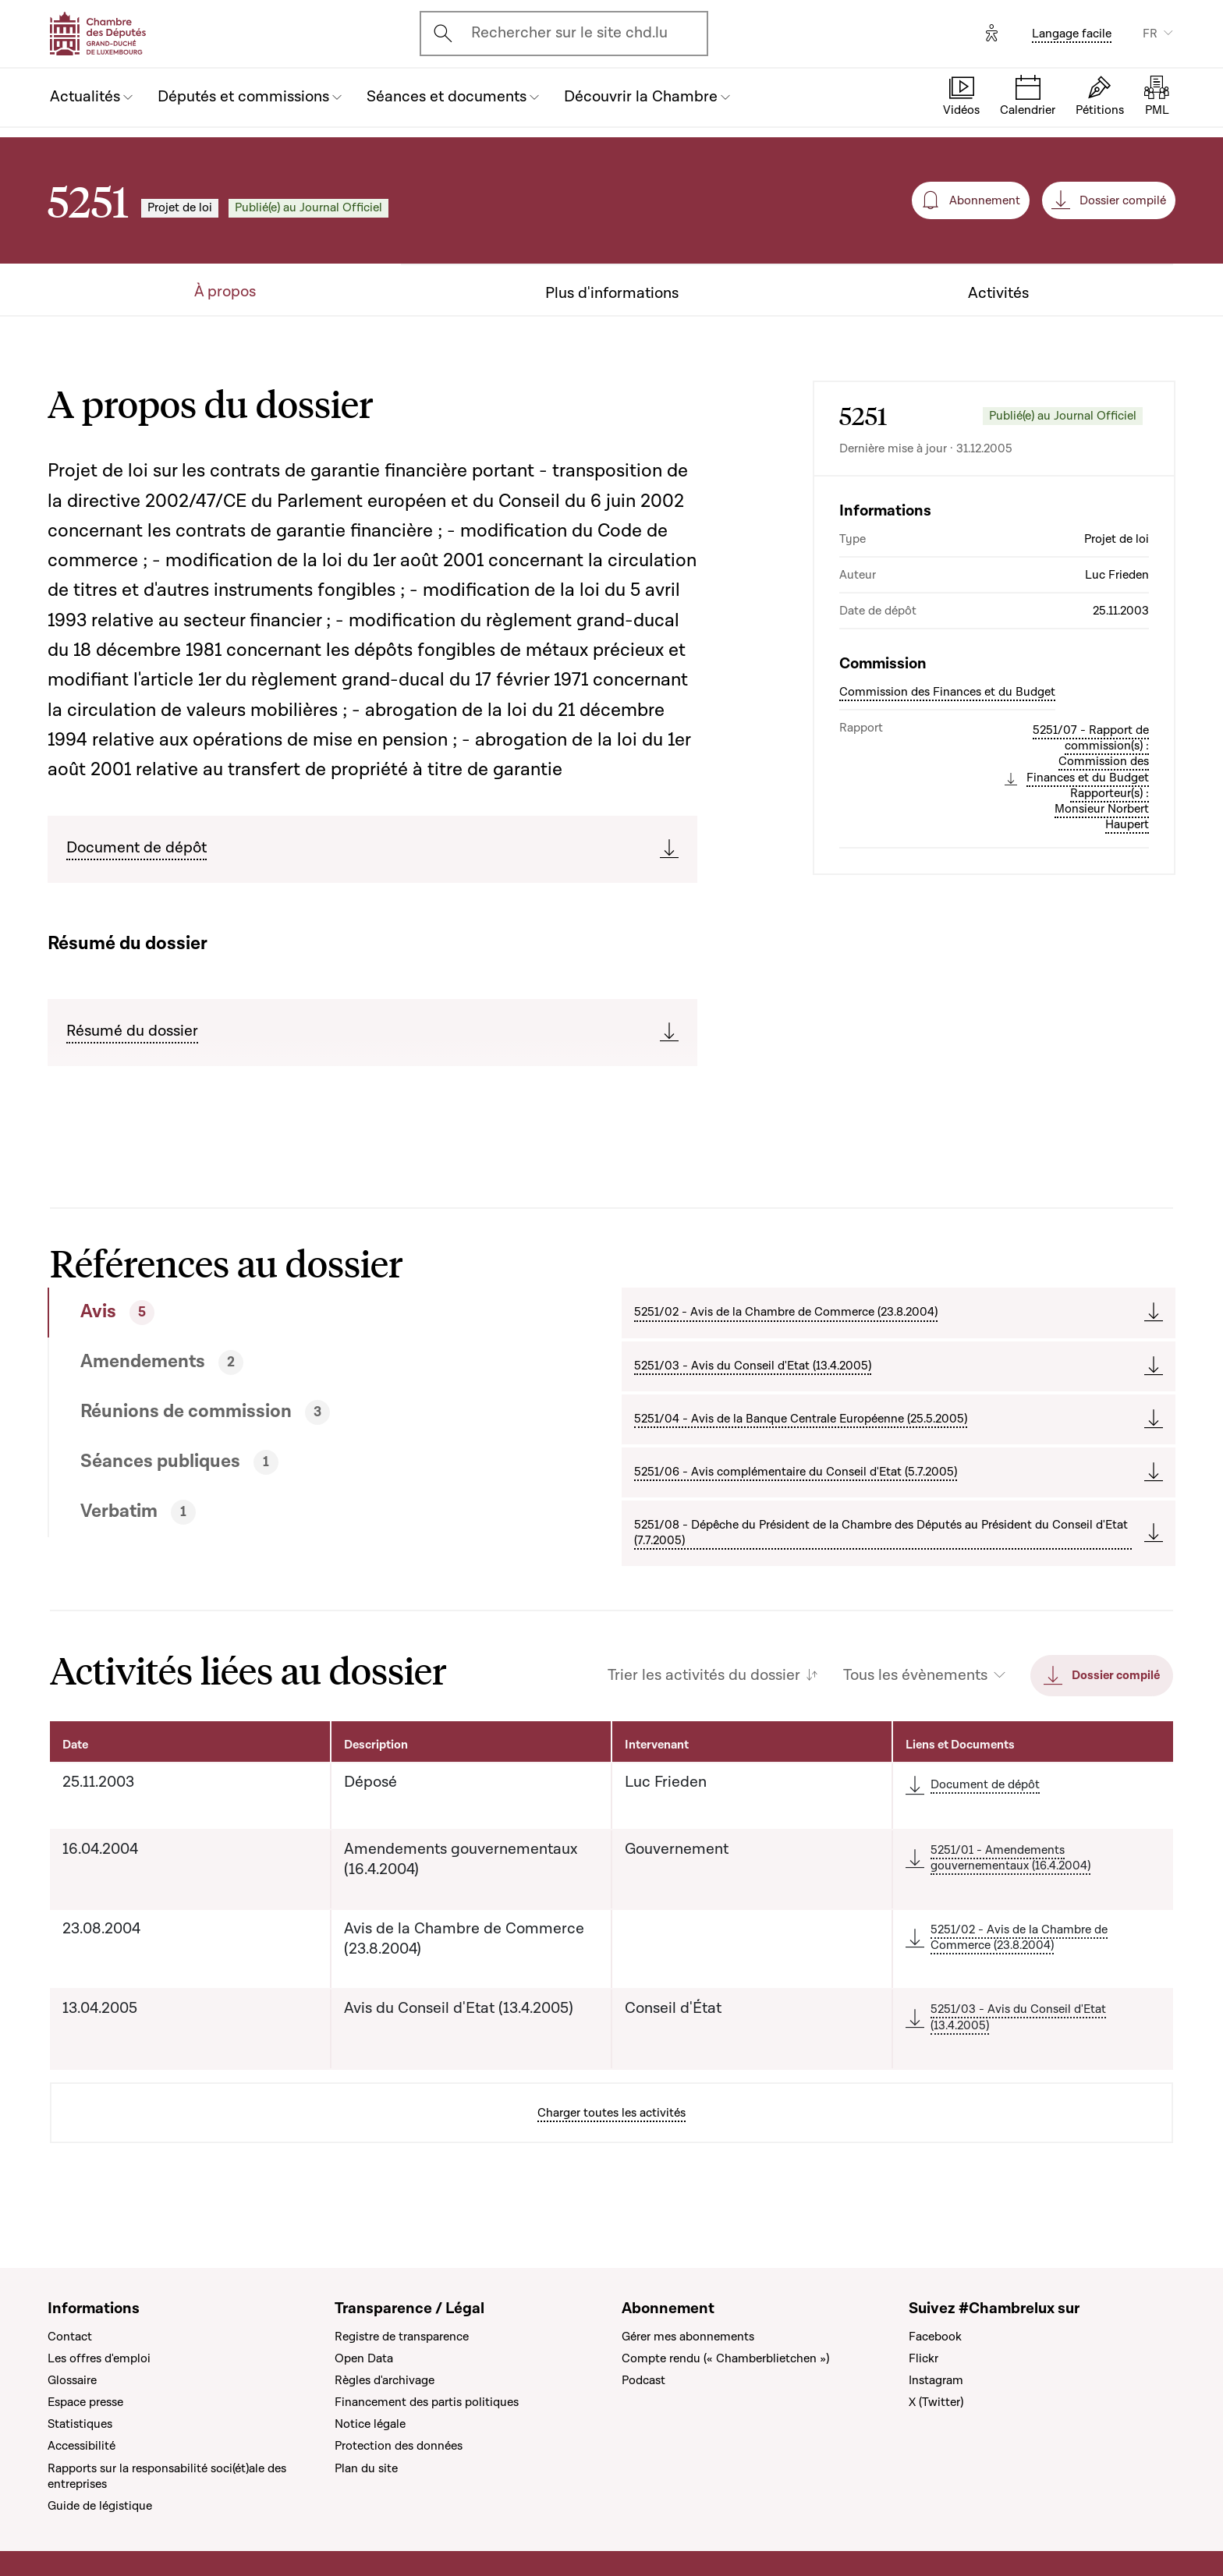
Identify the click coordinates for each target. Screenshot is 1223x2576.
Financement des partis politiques (427, 2402)
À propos (225, 292)
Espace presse (85, 2402)
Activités (998, 293)
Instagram (936, 2380)
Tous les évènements (915, 1675)
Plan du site (366, 2468)
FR (1150, 33)
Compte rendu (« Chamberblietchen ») (725, 2358)
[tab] (277, 1313)
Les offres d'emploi (99, 2358)
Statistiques (80, 2424)
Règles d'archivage (384, 2380)
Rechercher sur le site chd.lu (569, 33)
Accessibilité (81, 2446)
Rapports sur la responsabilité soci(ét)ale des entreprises (167, 2476)
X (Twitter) (936, 2402)
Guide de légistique (100, 2506)
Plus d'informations (612, 293)
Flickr (923, 2358)
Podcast (643, 2380)
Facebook (935, 2336)
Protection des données (399, 2446)
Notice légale (370, 2424)
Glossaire (72, 2380)
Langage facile (1071, 33)
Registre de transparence (402, 2336)
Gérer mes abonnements (688, 2336)
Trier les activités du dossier (704, 1675)
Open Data (364, 2358)
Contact (70, 2336)
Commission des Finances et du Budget (947, 692)
